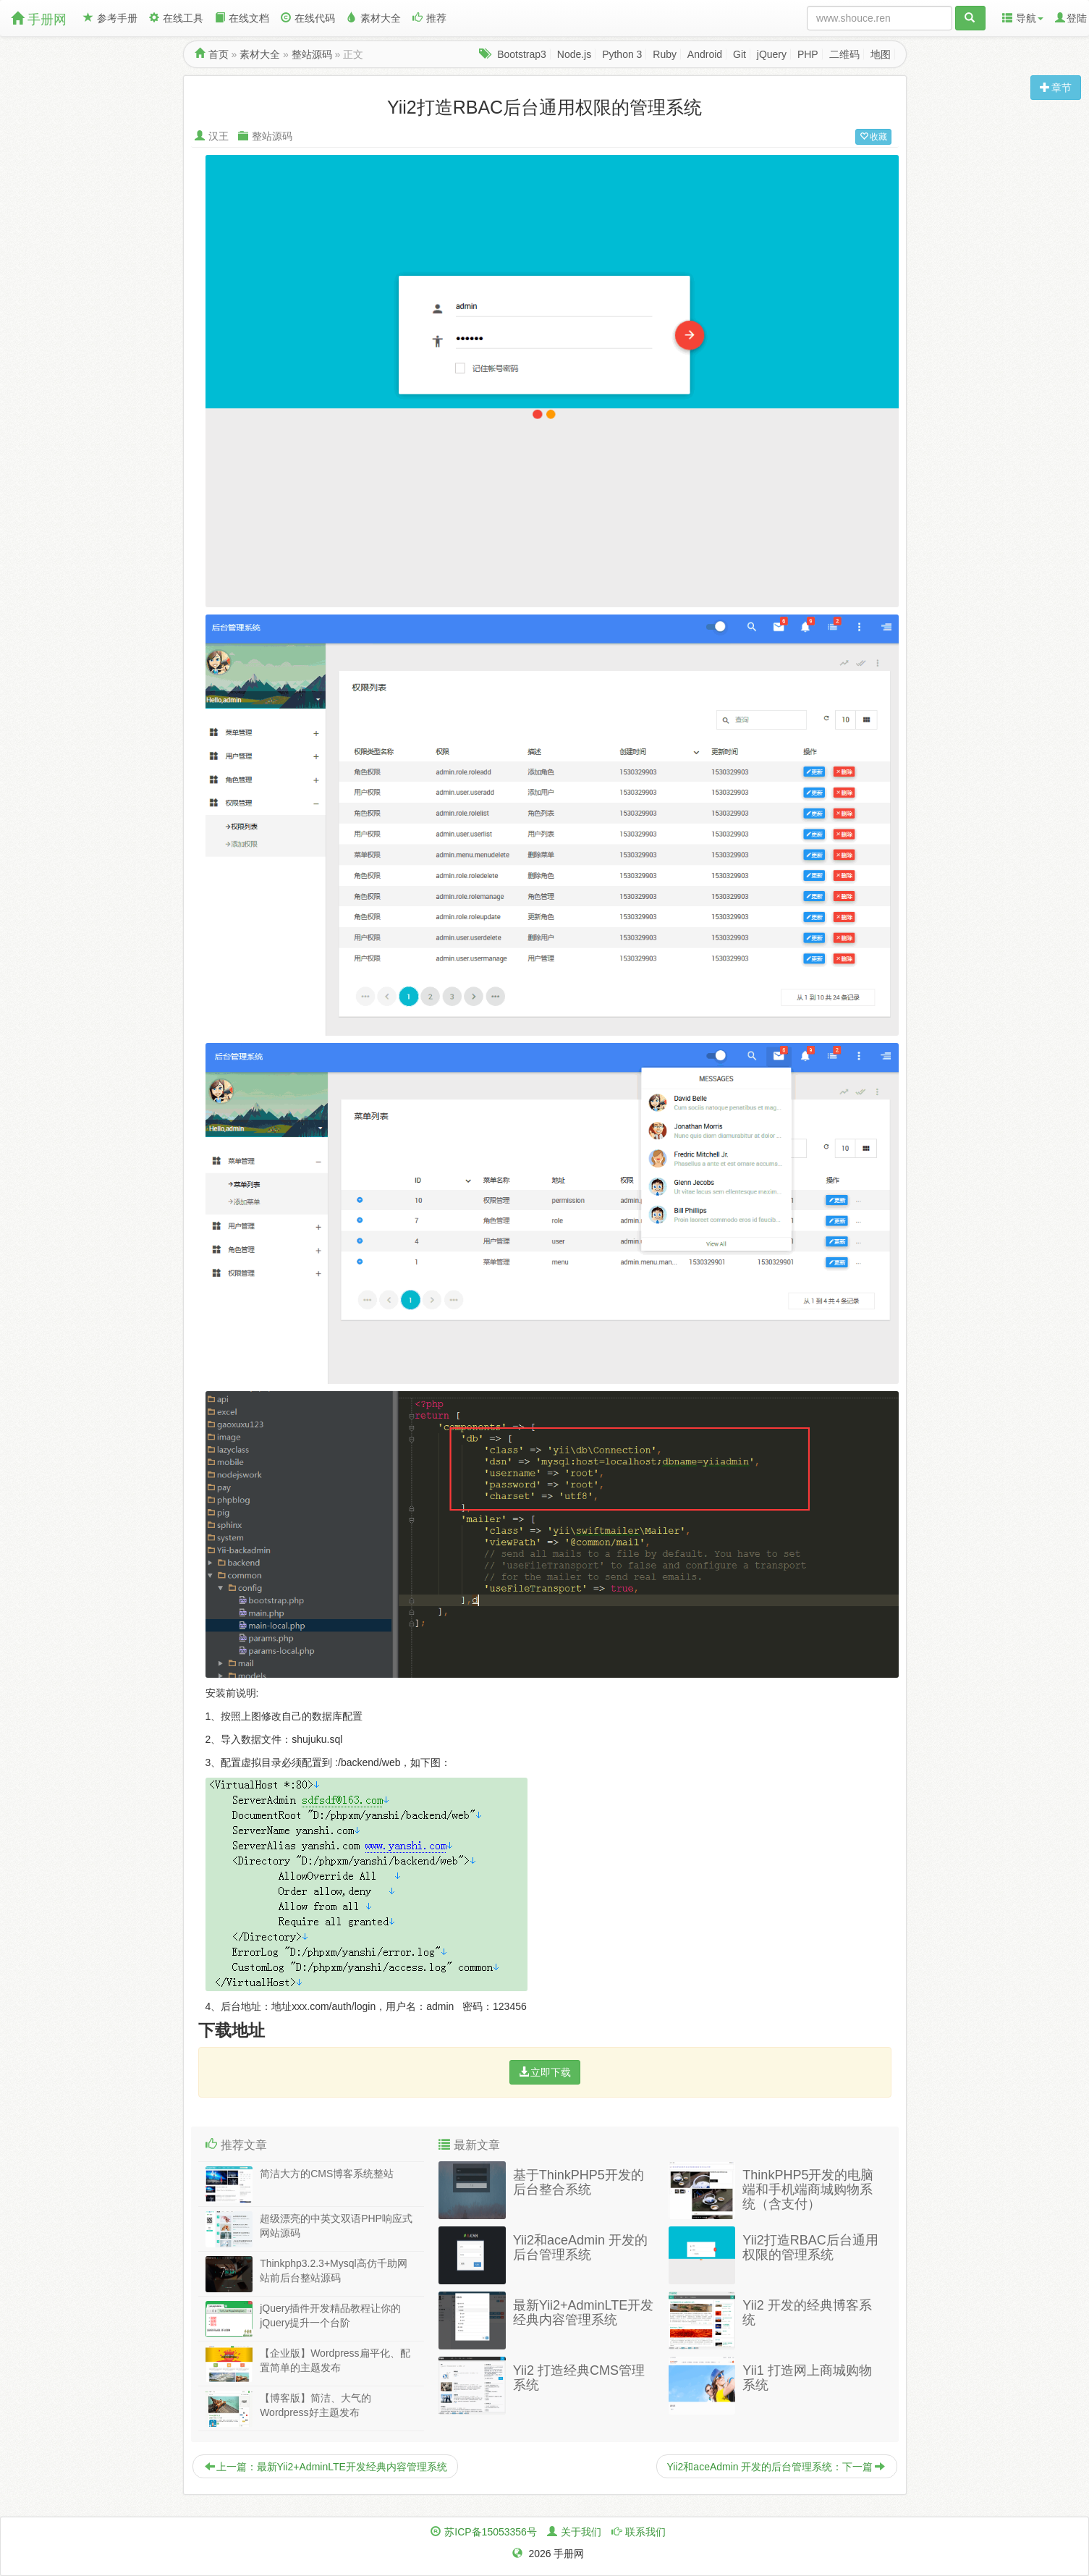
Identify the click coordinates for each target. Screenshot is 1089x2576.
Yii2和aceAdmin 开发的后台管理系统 (580, 2247)
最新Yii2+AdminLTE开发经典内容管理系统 (583, 2312)
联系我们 (645, 2532)
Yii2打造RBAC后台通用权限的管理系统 (810, 2247)
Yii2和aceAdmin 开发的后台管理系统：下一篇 (776, 2466)
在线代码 (308, 18)
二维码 (844, 54)
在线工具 (176, 18)
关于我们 (581, 2532)
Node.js (574, 54)
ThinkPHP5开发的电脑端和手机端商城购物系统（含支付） (807, 2189)
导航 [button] (1022, 18)
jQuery (772, 54)
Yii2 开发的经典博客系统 (806, 2312)
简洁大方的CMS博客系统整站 (327, 2173)
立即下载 (545, 2072)
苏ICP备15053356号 (490, 2532)
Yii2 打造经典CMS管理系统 (579, 2377)
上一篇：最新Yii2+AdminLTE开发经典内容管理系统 (326, 2466)
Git (739, 54)
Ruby (665, 54)
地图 (880, 54)
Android (704, 54)
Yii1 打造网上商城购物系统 (806, 2377)
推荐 (429, 18)
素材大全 (374, 18)
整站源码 (312, 54)
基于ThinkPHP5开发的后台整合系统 (578, 2182)
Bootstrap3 (521, 54)
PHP (807, 54)
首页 (218, 54)
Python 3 (622, 54)
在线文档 (242, 18)
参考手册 (110, 18)
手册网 (39, 19)
